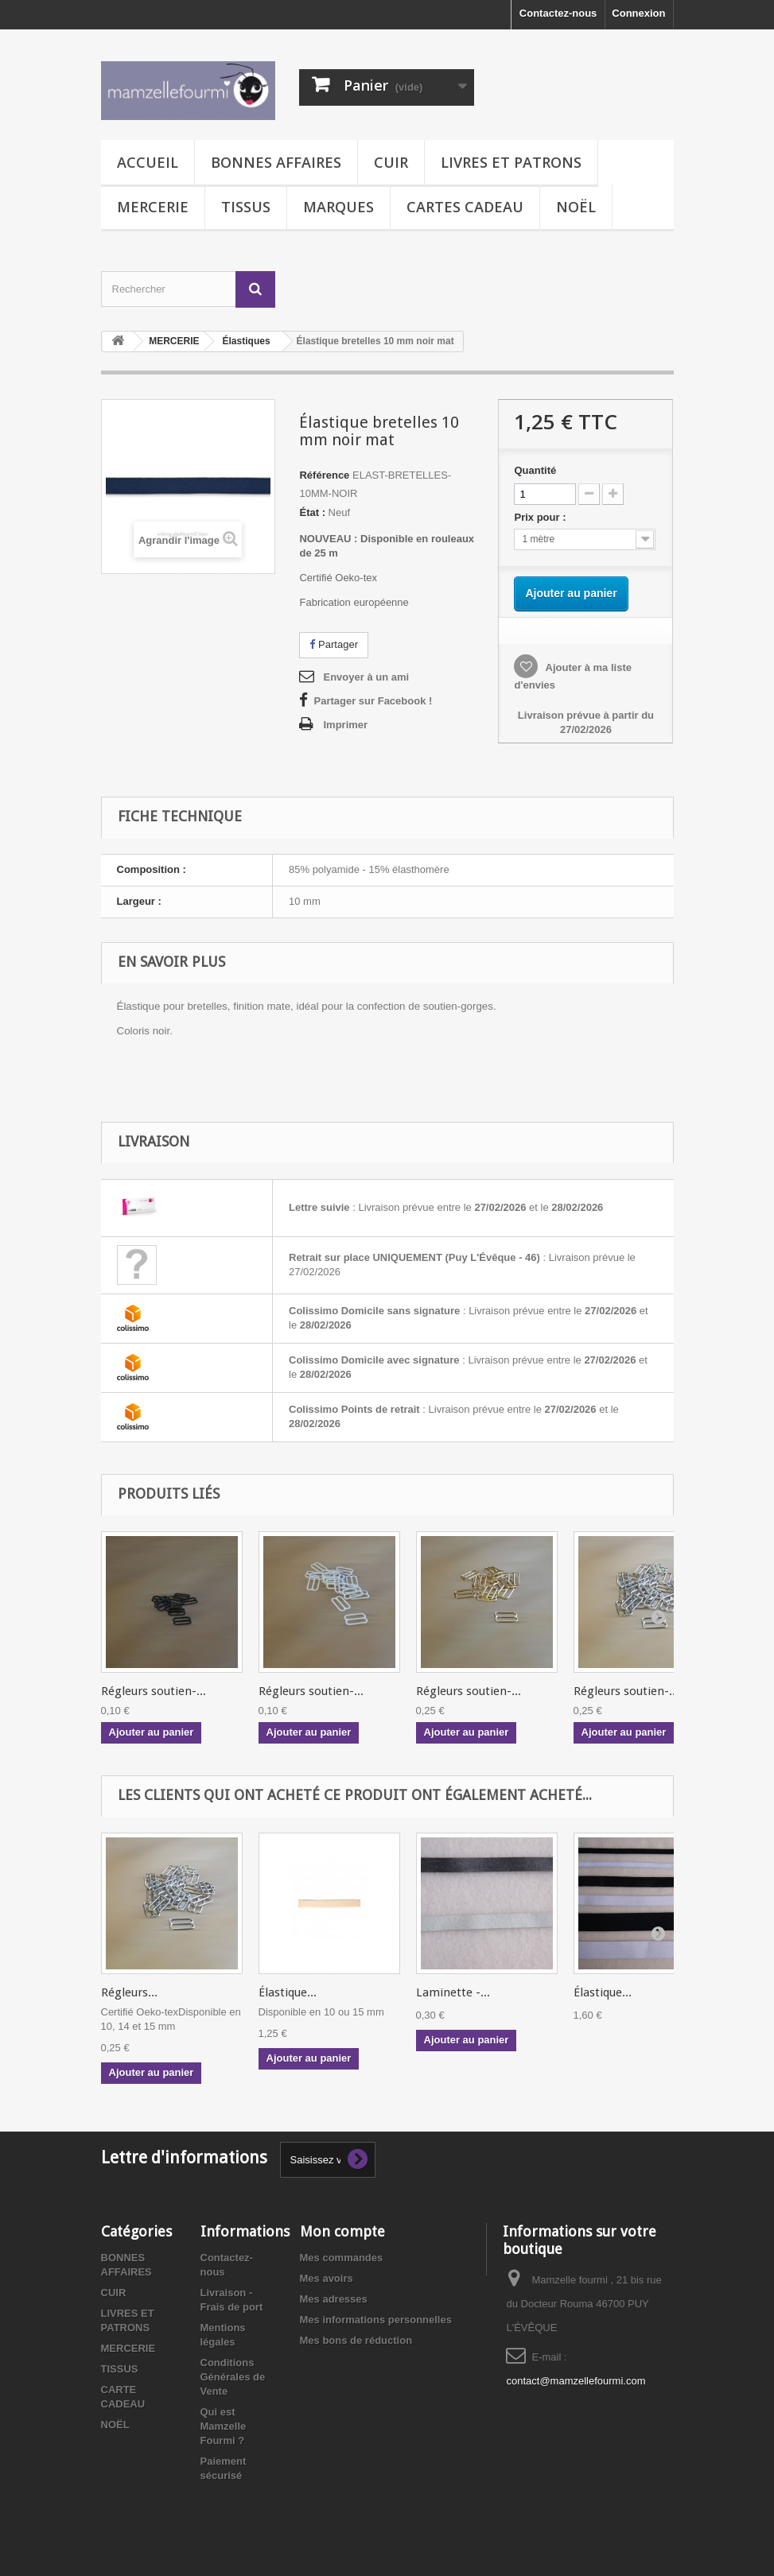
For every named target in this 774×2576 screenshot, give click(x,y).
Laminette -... (453, 1992)
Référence (324, 475)
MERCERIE (153, 206)
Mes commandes (341, 2258)
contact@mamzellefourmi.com (575, 2381)
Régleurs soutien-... (153, 1691)
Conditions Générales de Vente (233, 2377)
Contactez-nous (558, 13)
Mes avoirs (326, 2278)
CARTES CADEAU (464, 206)
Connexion (638, 13)
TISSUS (245, 206)
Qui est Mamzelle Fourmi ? (223, 2426)
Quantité (535, 470)
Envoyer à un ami (366, 677)
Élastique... (288, 1992)
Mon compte (342, 2231)
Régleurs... (129, 1992)
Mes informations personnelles (376, 2320)
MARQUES (338, 206)
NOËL (576, 206)
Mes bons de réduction (356, 2340)
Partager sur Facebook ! (372, 701)
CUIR (391, 162)
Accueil (147, 162)
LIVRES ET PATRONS (511, 162)
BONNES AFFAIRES (276, 162)
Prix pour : (542, 517)
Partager (333, 644)
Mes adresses (334, 2299)
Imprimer (345, 725)
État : (312, 512)
